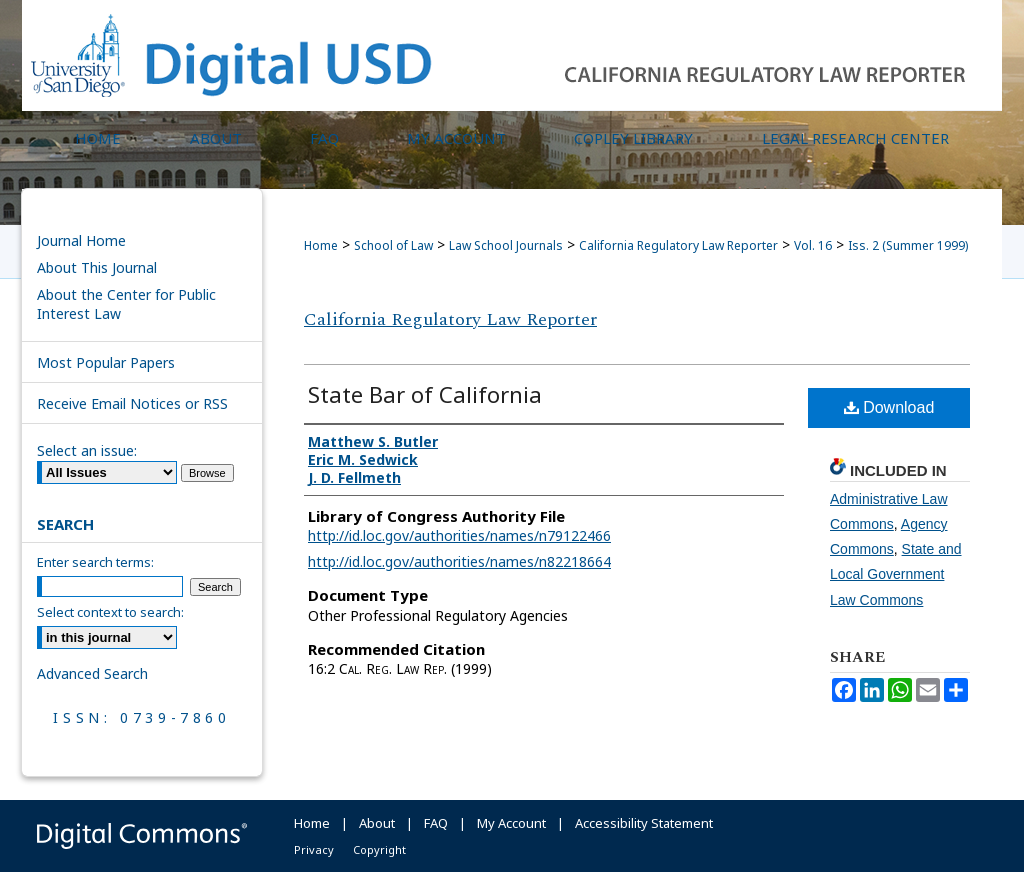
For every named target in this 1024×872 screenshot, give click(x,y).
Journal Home (81, 240)
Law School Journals (506, 245)
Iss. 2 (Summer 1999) (908, 245)
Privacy (314, 849)
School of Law (393, 245)
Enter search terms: (95, 562)
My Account (511, 823)
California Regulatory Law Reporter (678, 245)
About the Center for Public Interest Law (126, 304)
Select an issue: (87, 450)
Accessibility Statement (644, 823)
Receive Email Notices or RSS (132, 403)
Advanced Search (92, 673)
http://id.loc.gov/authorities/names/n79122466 (459, 535)
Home (321, 245)
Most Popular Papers (106, 362)
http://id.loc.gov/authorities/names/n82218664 (459, 561)
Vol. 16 (813, 245)
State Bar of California (425, 394)
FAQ (436, 823)
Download (889, 407)
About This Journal (97, 267)
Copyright (379, 849)
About (377, 823)
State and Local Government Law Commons (896, 574)
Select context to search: (110, 612)
